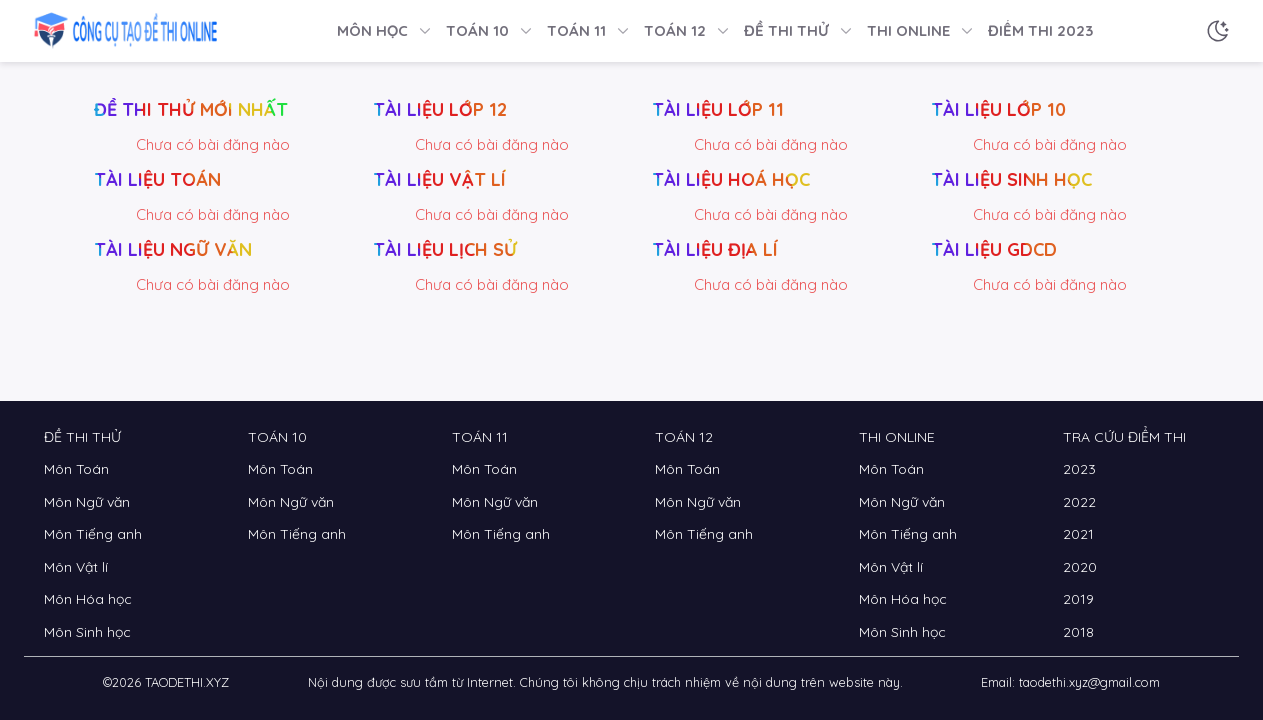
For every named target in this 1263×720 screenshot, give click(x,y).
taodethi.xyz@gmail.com (1089, 682)
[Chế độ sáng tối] (1218, 31)
